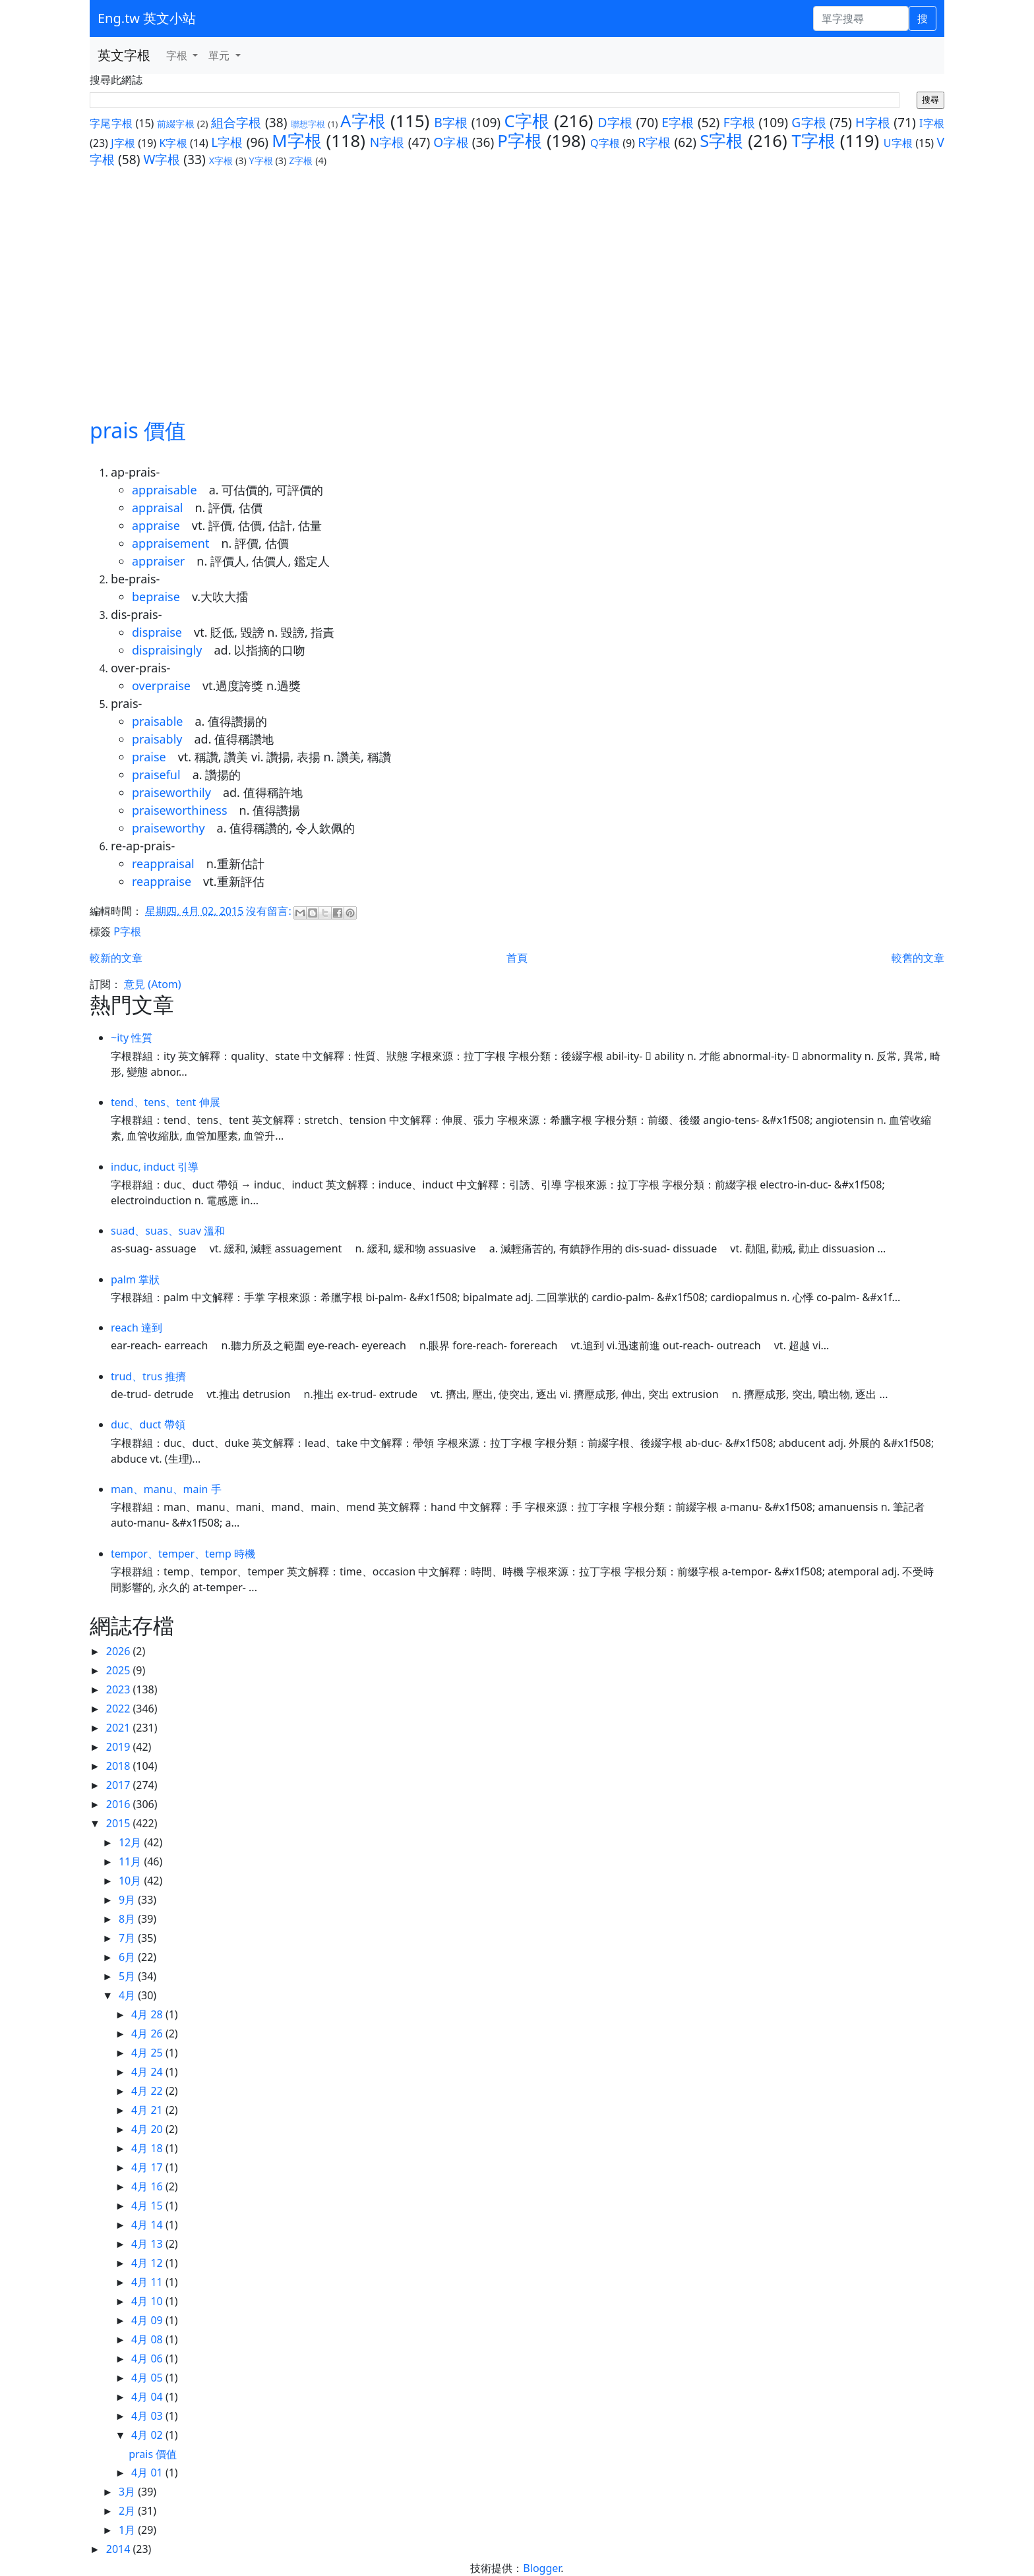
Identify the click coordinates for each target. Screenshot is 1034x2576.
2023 (119, 1689)
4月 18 (148, 2148)
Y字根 (261, 160)
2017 (119, 1785)
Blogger (542, 2568)
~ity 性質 (131, 1037)
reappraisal (163, 863)
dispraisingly (167, 650)
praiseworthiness (180, 810)
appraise (156, 525)
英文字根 (124, 55)
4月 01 (148, 2472)
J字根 (123, 143)
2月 (128, 2510)
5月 (128, 1976)
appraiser (158, 561)
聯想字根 (308, 124)
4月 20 (148, 2129)
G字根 (808, 122)
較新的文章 (116, 958)
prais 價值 (138, 430)
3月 (128, 2491)
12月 (131, 1842)
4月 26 (148, 2033)
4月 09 (148, 2320)
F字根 (739, 122)
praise (149, 757)
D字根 (614, 122)
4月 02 (148, 2435)
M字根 (297, 140)
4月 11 (148, 2282)
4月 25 (148, 2052)
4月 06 (148, 2358)
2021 (119, 1727)
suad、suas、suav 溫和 (168, 1230)
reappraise (161, 881)
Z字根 (301, 160)
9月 (128, 1899)
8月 (128, 1919)
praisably (157, 739)
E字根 (677, 122)
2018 (119, 1766)
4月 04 (148, 2396)
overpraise (161, 685)
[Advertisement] (517, 292)
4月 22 (148, 2091)
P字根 (519, 140)
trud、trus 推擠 (148, 1376)
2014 (119, 2549)
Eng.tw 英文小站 (147, 18)
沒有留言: (269, 911)
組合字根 (236, 122)
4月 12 (148, 2263)
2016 (119, 1804)
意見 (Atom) (152, 984)
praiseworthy (168, 828)
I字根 (931, 123)
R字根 (654, 142)
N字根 (387, 142)
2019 (119, 1747)
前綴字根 (176, 123)
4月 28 (148, 2014)
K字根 (173, 143)
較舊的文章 (918, 958)
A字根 (363, 120)
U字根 (898, 143)
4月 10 (148, 2301)
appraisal (157, 507)
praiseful (156, 774)
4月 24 (148, 2071)
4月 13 (148, 2244)
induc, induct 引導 (154, 1166)
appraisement (170, 543)
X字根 (221, 160)
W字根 (161, 159)
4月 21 (148, 2110)
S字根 (721, 140)
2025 (119, 1670)
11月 (131, 1861)
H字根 (872, 122)
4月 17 (148, 2167)
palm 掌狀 (135, 1279)
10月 (131, 1880)
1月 (128, 2530)
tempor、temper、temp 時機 (183, 1553)
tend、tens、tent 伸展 (165, 1102)
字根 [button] (178, 55)
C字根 (526, 120)
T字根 (813, 140)
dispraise (157, 632)
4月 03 (148, 2416)
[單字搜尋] (861, 18)
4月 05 (148, 2377)
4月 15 (148, 2205)
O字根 (450, 142)
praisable (157, 721)
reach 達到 (136, 1327)
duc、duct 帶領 (148, 1424)
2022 (119, 1708)
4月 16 (148, 2186)
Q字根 (605, 143)
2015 (119, 1823)
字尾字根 (111, 123)
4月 (128, 1995)
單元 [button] (220, 55)
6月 (128, 1957)
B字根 (451, 122)
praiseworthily (171, 792)
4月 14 (148, 2224)
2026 (119, 1651)
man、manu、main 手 (166, 1489)
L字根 (227, 142)
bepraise (156, 596)
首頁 (517, 958)
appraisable (164, 490)
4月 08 (148, 2339)
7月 (128, 1938)
